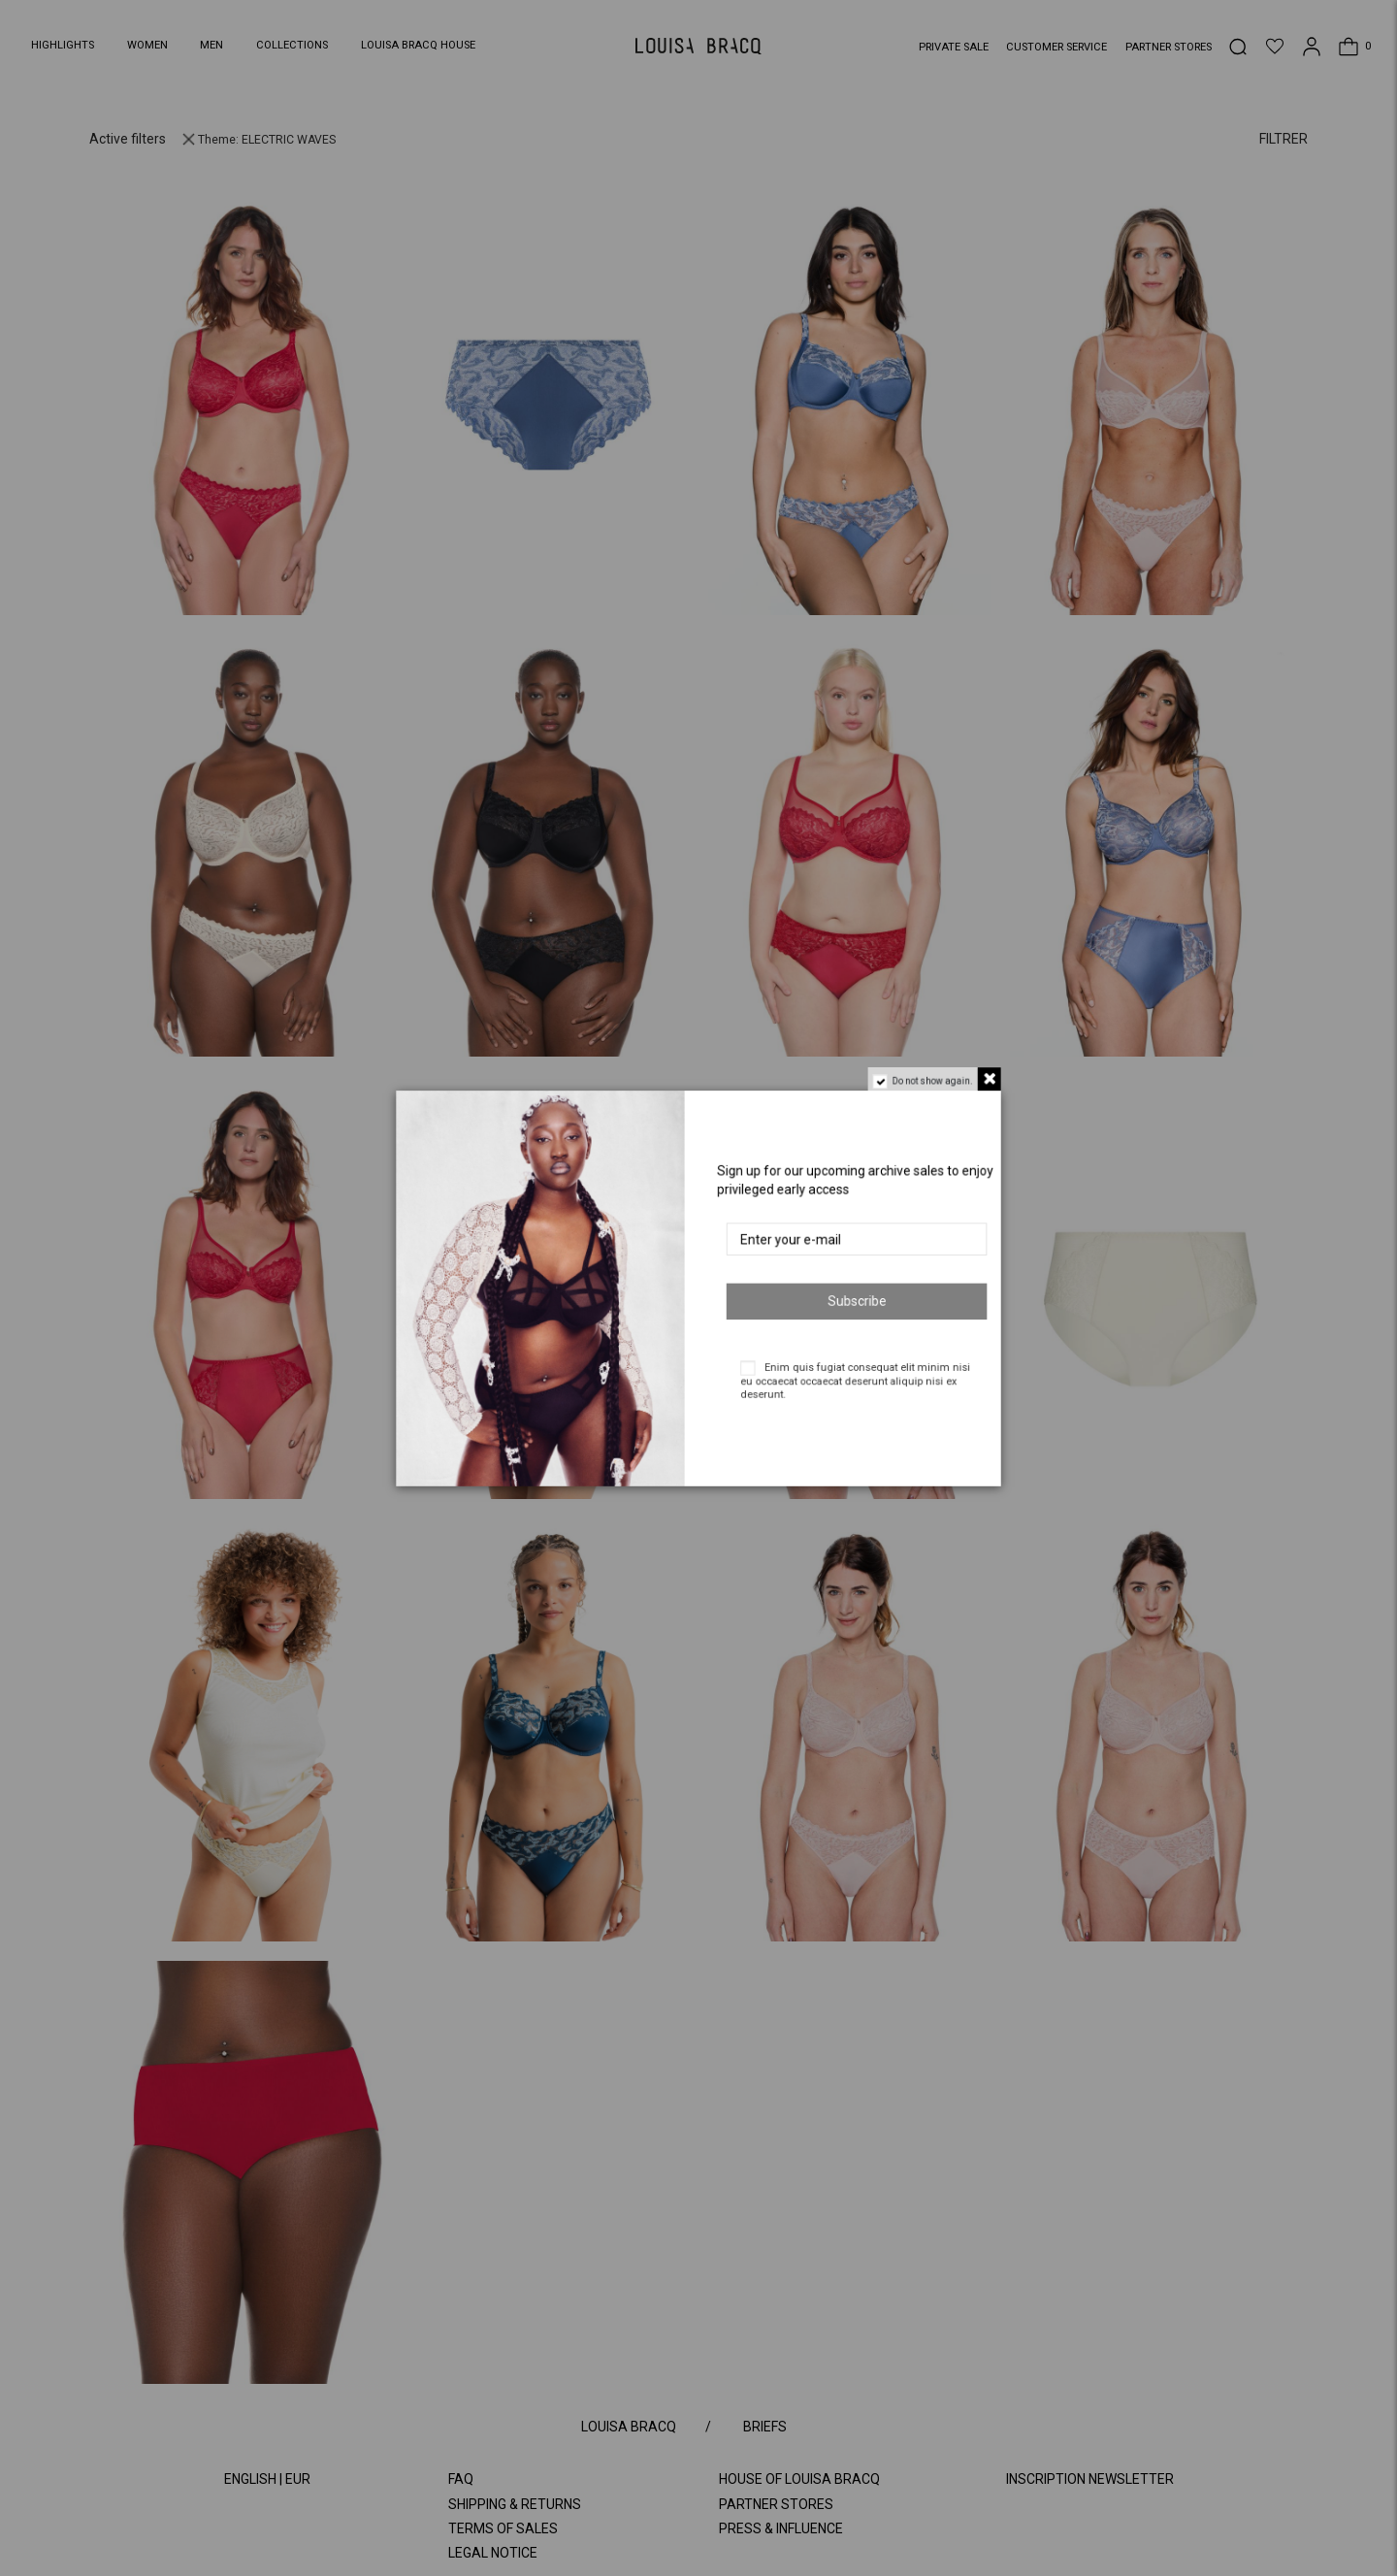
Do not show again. (942, 1071)
